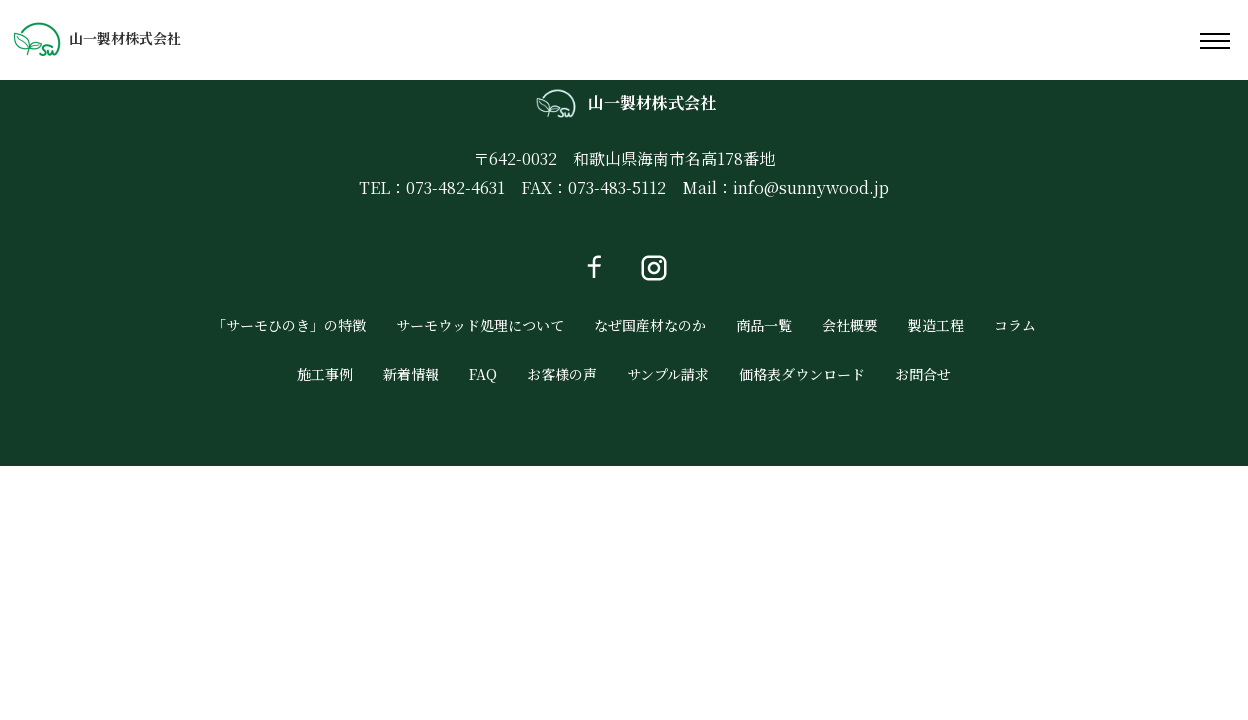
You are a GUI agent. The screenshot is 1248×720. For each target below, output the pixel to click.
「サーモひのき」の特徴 (289, 325)
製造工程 (936, 325)
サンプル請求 (668, 374)
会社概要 (850, 325)
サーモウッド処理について (480, 325)
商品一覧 (764, 325)
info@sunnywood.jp (811, 187)
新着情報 (411, 374)
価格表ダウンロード (802, 374)
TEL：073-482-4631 (432, 187)
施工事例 (325, 374)
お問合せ (923, 374)
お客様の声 (562, 374)
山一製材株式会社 (96, 38)
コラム (1015, 325)
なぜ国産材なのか (650, 325)
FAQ (483, 374)
